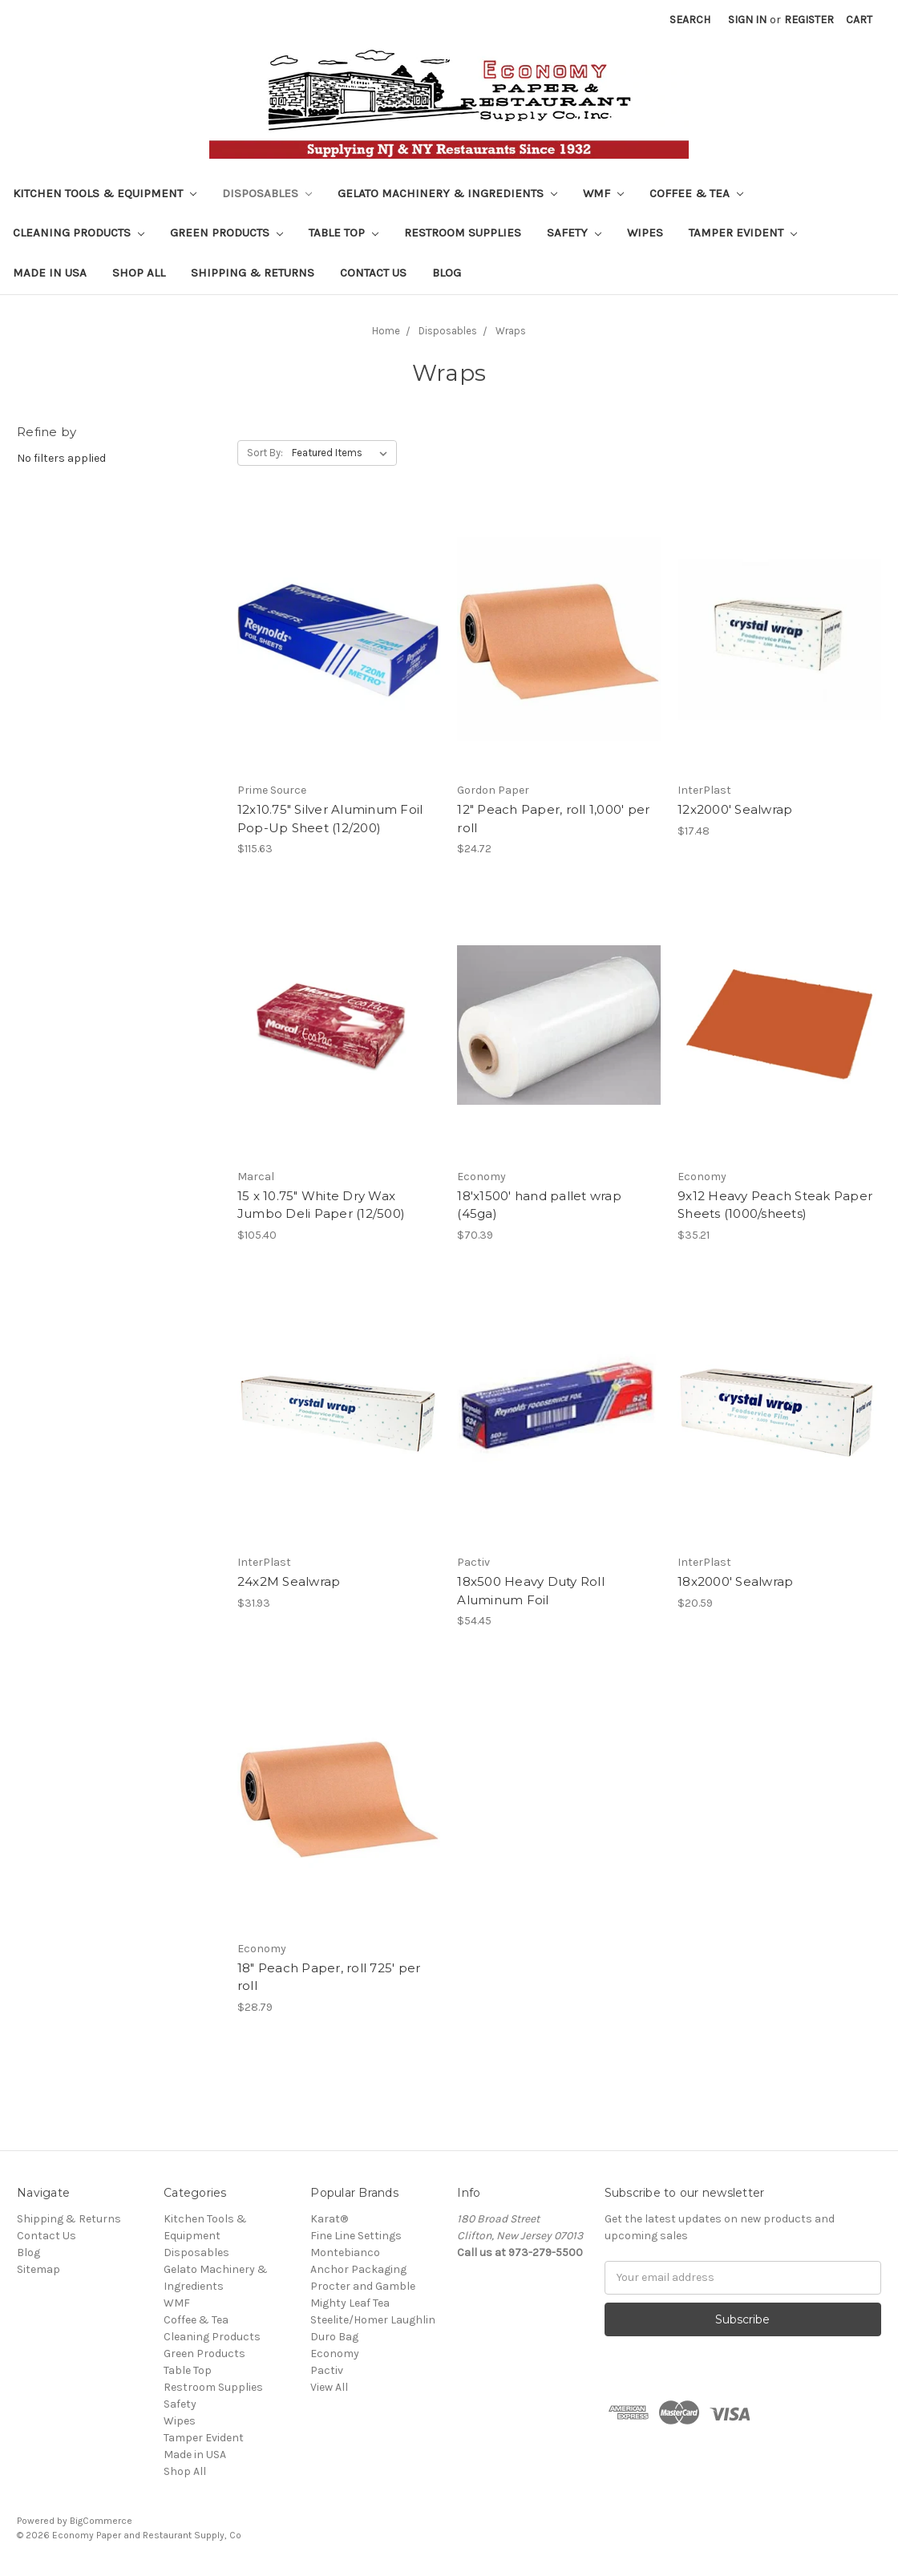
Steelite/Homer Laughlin (372, 2320)
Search (689, 19)
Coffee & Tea (696, 193)
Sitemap (38, 2269)
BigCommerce (101, 2520)
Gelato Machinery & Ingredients (447, 193)
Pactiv (326, 2370)
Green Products (226, 232)
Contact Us (373, 272)
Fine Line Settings (356, 2235)
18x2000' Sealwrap (735, 1581)
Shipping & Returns (252, 272)
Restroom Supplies (462, 232)
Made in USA (50, 272)
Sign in (747, 19)
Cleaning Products (78, 232)
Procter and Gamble (362, 2286)
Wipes (645, 232)
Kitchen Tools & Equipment (104, 193)
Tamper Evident (743, 232)
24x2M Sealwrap (289, 1581)
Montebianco (345, 2252)
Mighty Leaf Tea (350, 2303)
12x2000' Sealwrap (735, 809)
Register (809, 19)
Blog (446, 272)
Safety (574, 232)
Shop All (138, 272)
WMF (603, 193)
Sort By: (265, 453)
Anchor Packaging (358, 2269)
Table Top (343, 232)
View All (329, 2387)
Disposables (267, 193)
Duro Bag (334, 2336)
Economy (334, 2353)
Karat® (329, 2219)
